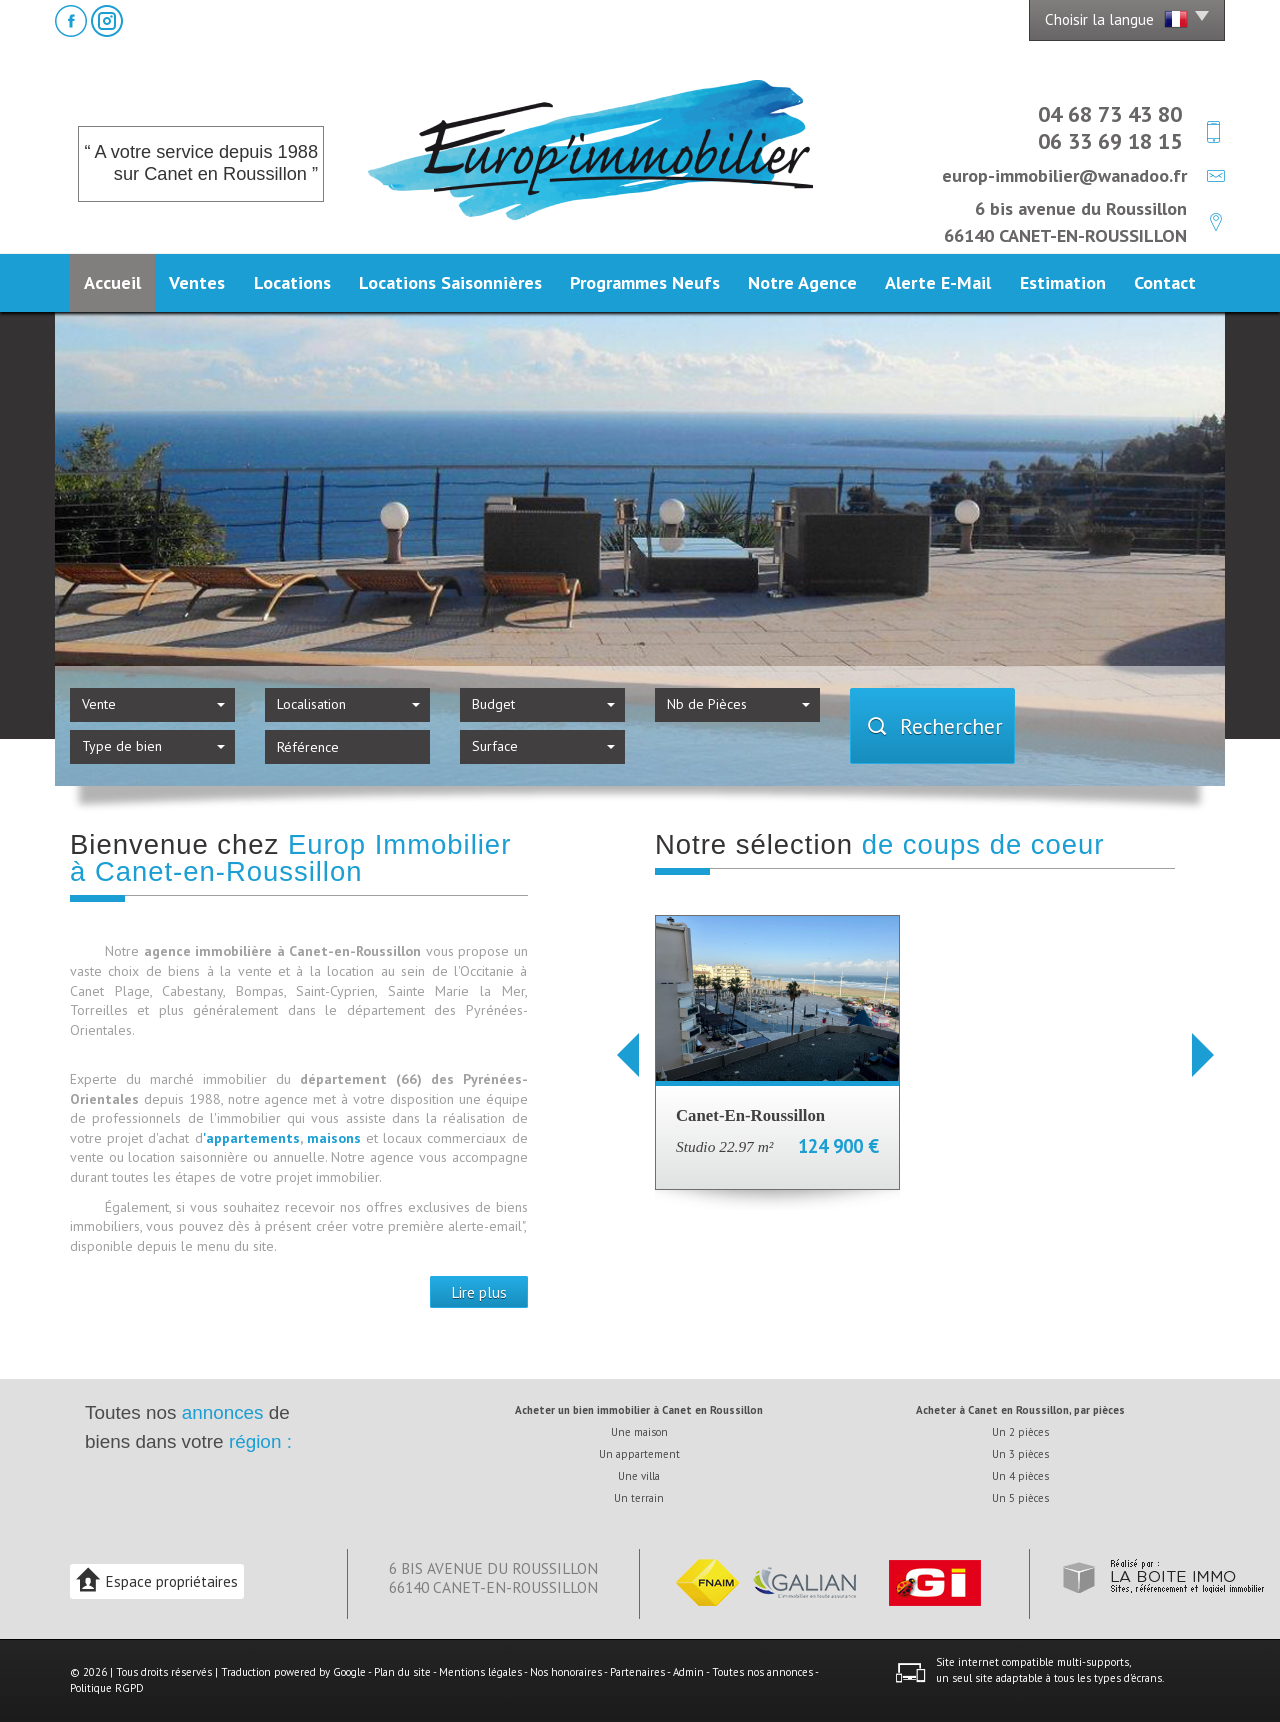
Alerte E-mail (938, 282)
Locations (292, 282)
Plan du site (402, 1672)
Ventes (197, 282)
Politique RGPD (107, 1688)
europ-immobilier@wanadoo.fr (1064, 175)
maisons (336, 1138)
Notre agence (802, 282)
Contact (1165, 282)
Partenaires (637, 1672)
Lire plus (479, 1292)
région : (260, 1441)
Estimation (1063, 282)
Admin (688, 1672)
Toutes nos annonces (762, 1672)
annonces (223, 1412)
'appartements (251, 1138)
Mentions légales (480, 1672)
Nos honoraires (566, 1672)
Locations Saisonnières (450, 282)
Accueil (112, 282)
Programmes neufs (645, 282)
